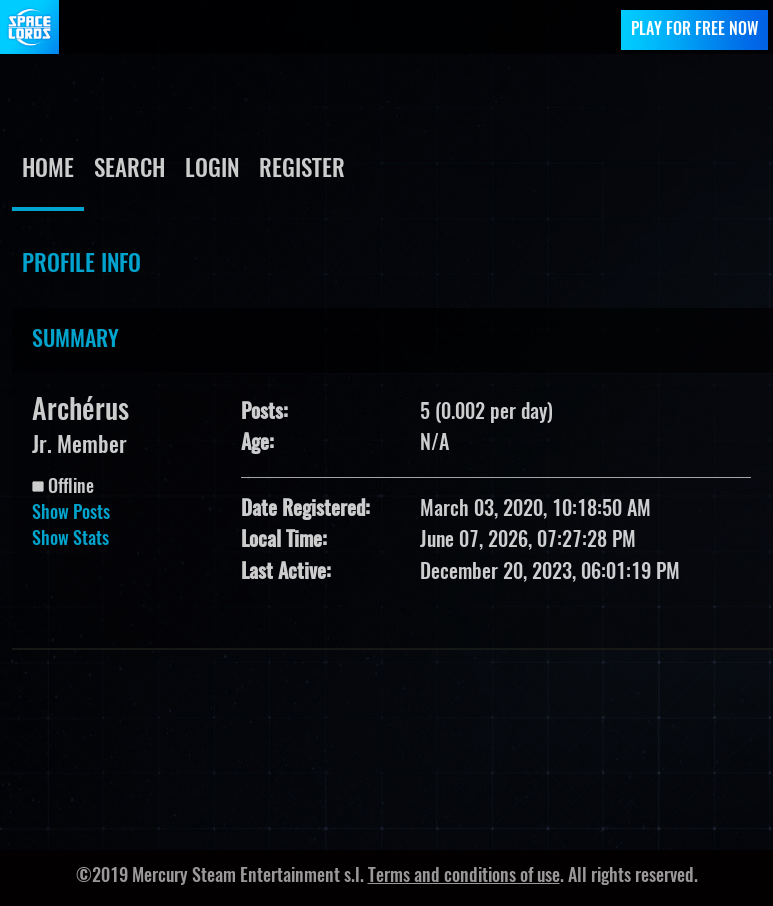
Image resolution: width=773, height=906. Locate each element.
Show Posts (71, 514)
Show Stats (70, 540)
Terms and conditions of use (464, 877)
